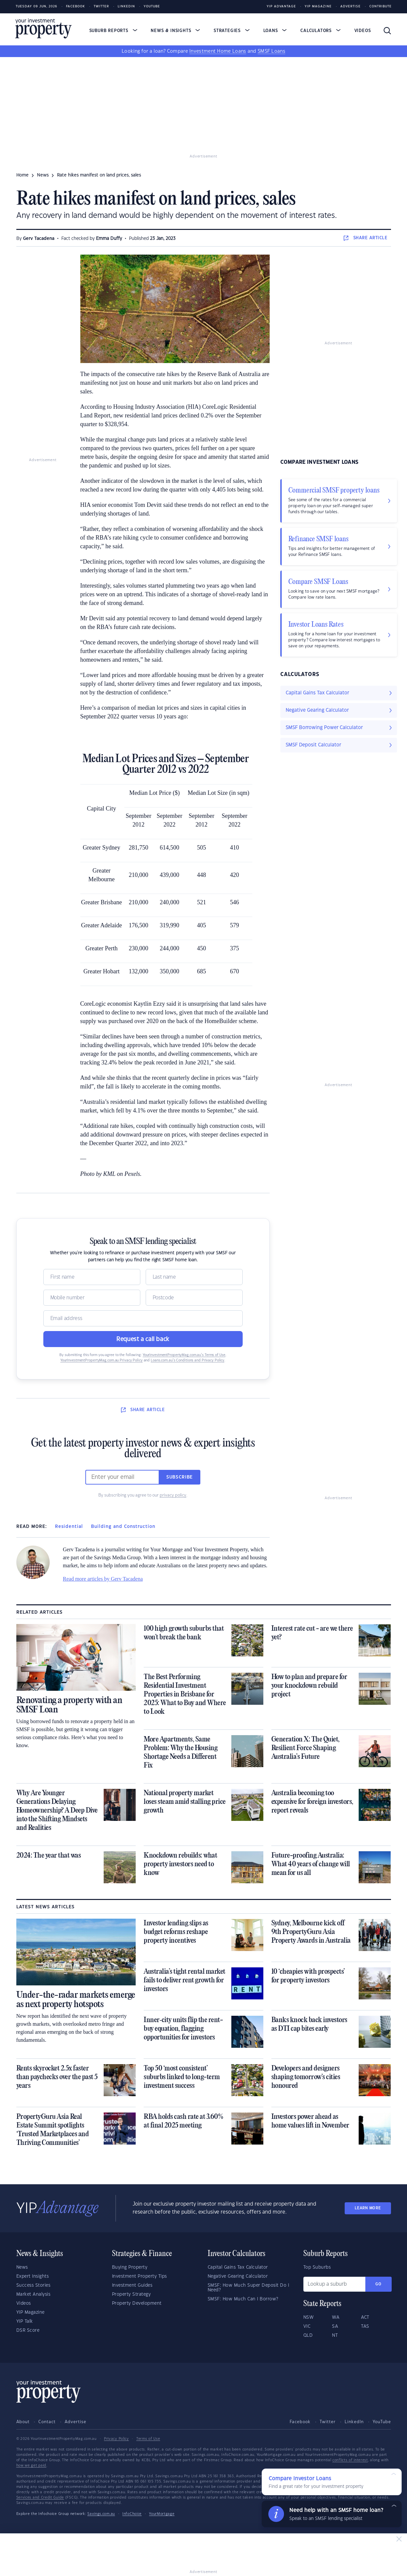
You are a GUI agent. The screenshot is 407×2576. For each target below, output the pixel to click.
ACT (365, 2317)
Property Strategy (131, 2294)
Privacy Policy (116, 2439)
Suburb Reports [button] (113, 31)
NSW (308, 2317)
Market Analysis (33, 2294)
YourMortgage (161, 2514)
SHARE (365, 238)
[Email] (143, 1318)
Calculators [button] (320, 31)
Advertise (350, 6)
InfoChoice (132, 2514)
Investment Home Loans (217, 51)
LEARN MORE (368, 2208)
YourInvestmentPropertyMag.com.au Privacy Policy (101, 1360)
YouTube (382, 2422)
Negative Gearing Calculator (238, 2276)
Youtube (152, 6)
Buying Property (130, 2267)
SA (335, 2326)
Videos (362, 31)
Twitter (101, 6)
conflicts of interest (350, 2460)
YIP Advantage (281, 6)
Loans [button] (275, 31)
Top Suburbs (317, 2267)
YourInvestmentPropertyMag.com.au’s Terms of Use (184, 1355)
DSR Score (28, 2330)
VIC (307, 2326)
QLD (308, 2335)
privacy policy (173, 1495)
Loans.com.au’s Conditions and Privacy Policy (187, 1360)
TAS (365, 2326)
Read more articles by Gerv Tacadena (103, 1579)
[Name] (91, 1277)
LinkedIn (126, 6)
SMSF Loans (271, 51)
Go (378, 2284)
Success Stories (33, 2285)
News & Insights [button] (175, 31)
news (43, 175)
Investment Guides (132, 2285)
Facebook (75, 6)
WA (335, 2317)
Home (22, 175)
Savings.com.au (101, 2514)
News (22, 2267)
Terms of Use (148, 2439)
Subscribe (179, 1477)
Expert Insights (32, 2276)
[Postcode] (194, 1298)
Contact (47, 2422)
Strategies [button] (232, 31)
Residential (69, 1527)
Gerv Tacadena (38, 239)
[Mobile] (91, 1298)
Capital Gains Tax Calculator (238, 2267)
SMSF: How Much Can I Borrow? (243, 2299)
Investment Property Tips (139, 2276)
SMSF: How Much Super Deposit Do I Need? (248, 2287)
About (23, 2422)
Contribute (380, 6)
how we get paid (31, 2465)
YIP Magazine (318, 6)
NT (335, 2335)
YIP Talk (24, 2321)
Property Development (137, 2303)
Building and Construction (123, 1527)
